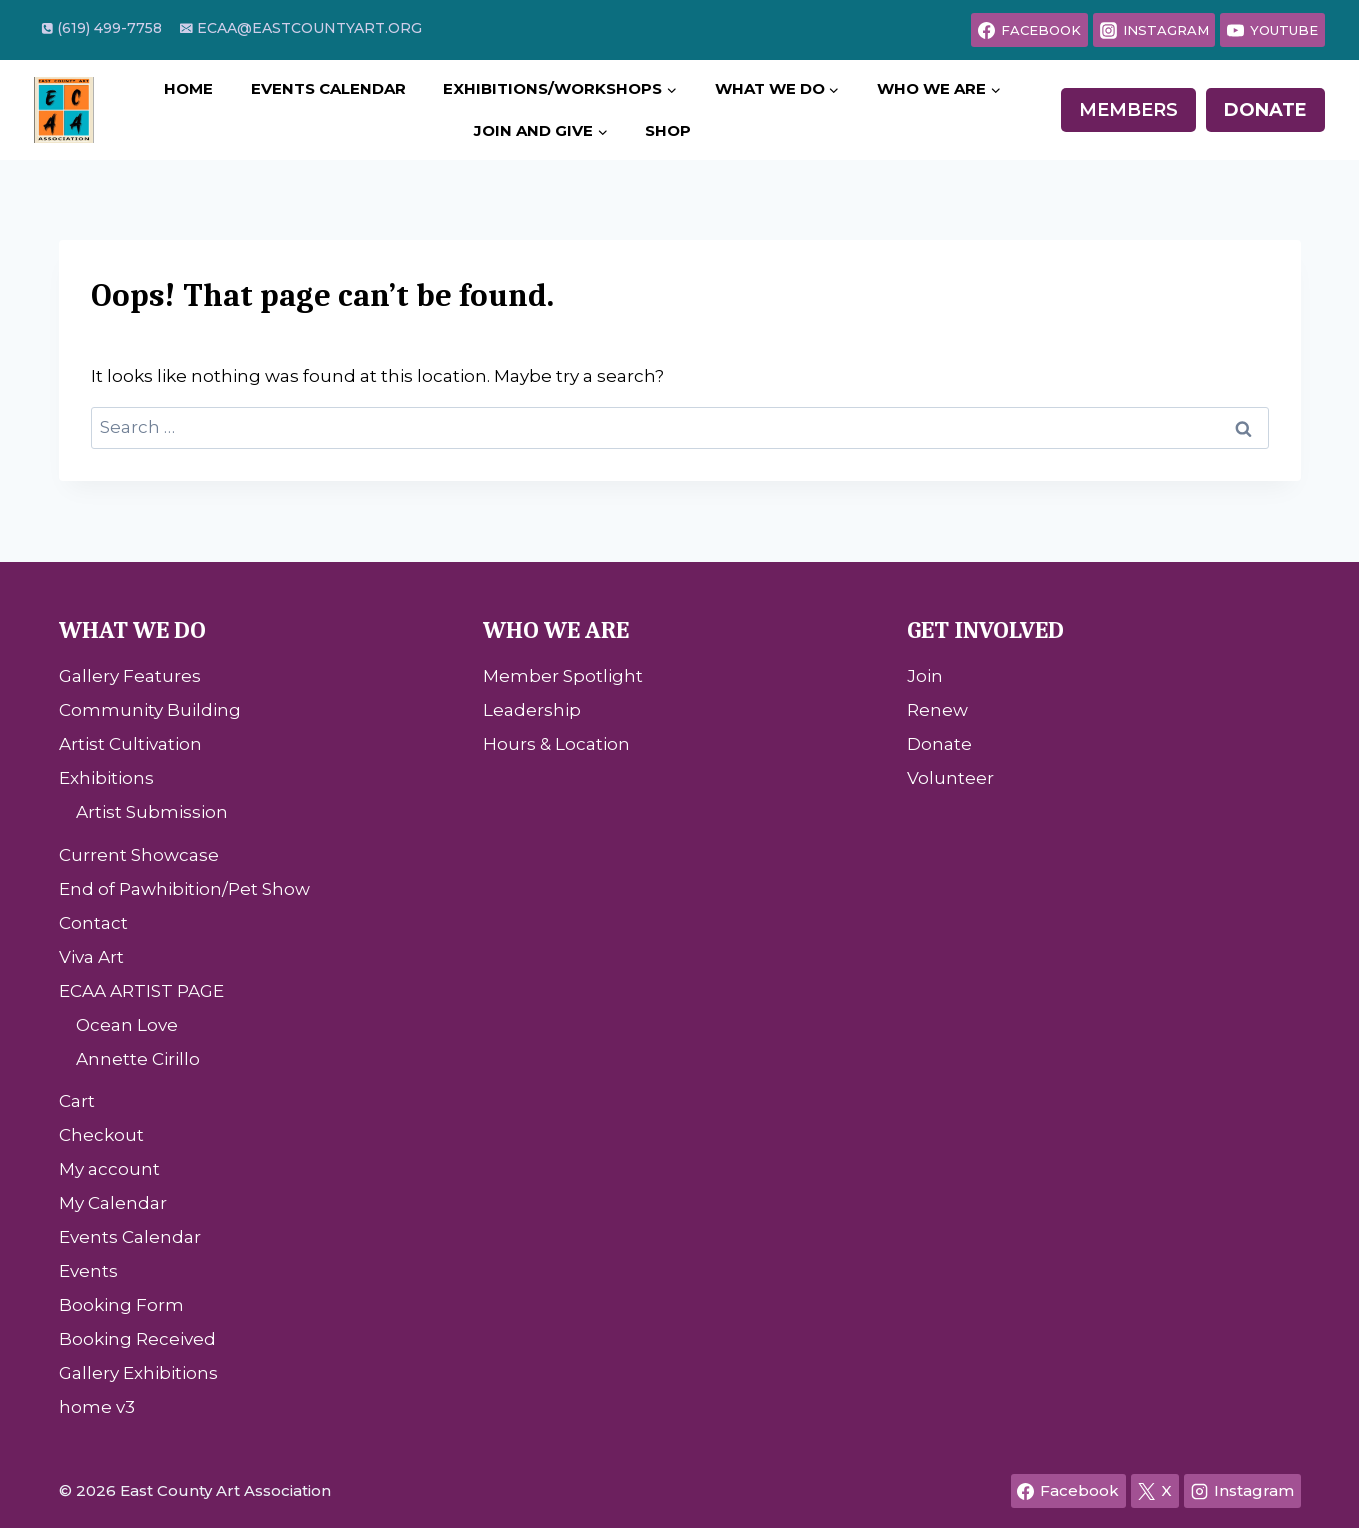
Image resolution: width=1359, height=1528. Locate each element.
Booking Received (137, 1339)
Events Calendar (328, 88)
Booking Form (121, 1305)
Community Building (150, 710)
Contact (93, 923)
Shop (668, 130)
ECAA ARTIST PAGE (141, 991)
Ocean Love (127, 1025)
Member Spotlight (563, 676)
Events (88, 1271)
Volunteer (950, 778)
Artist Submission (152, 812)
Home (188, 88)
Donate (1265, 110)
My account (109, 1169)
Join (925, 676)
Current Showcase (139, 855)
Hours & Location (556, 744)
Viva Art (91, 957)
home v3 (97, 1407)
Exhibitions (106, 778)
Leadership (532, 710)
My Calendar (113, 1203)
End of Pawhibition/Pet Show (184, 889)
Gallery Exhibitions (138, 1373)
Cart (77, 1101)
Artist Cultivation (130, 744)
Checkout (101, 1135)
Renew (937, 710)
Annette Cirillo (138, 1059)
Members (1128, 110)
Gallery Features (130, 676)
